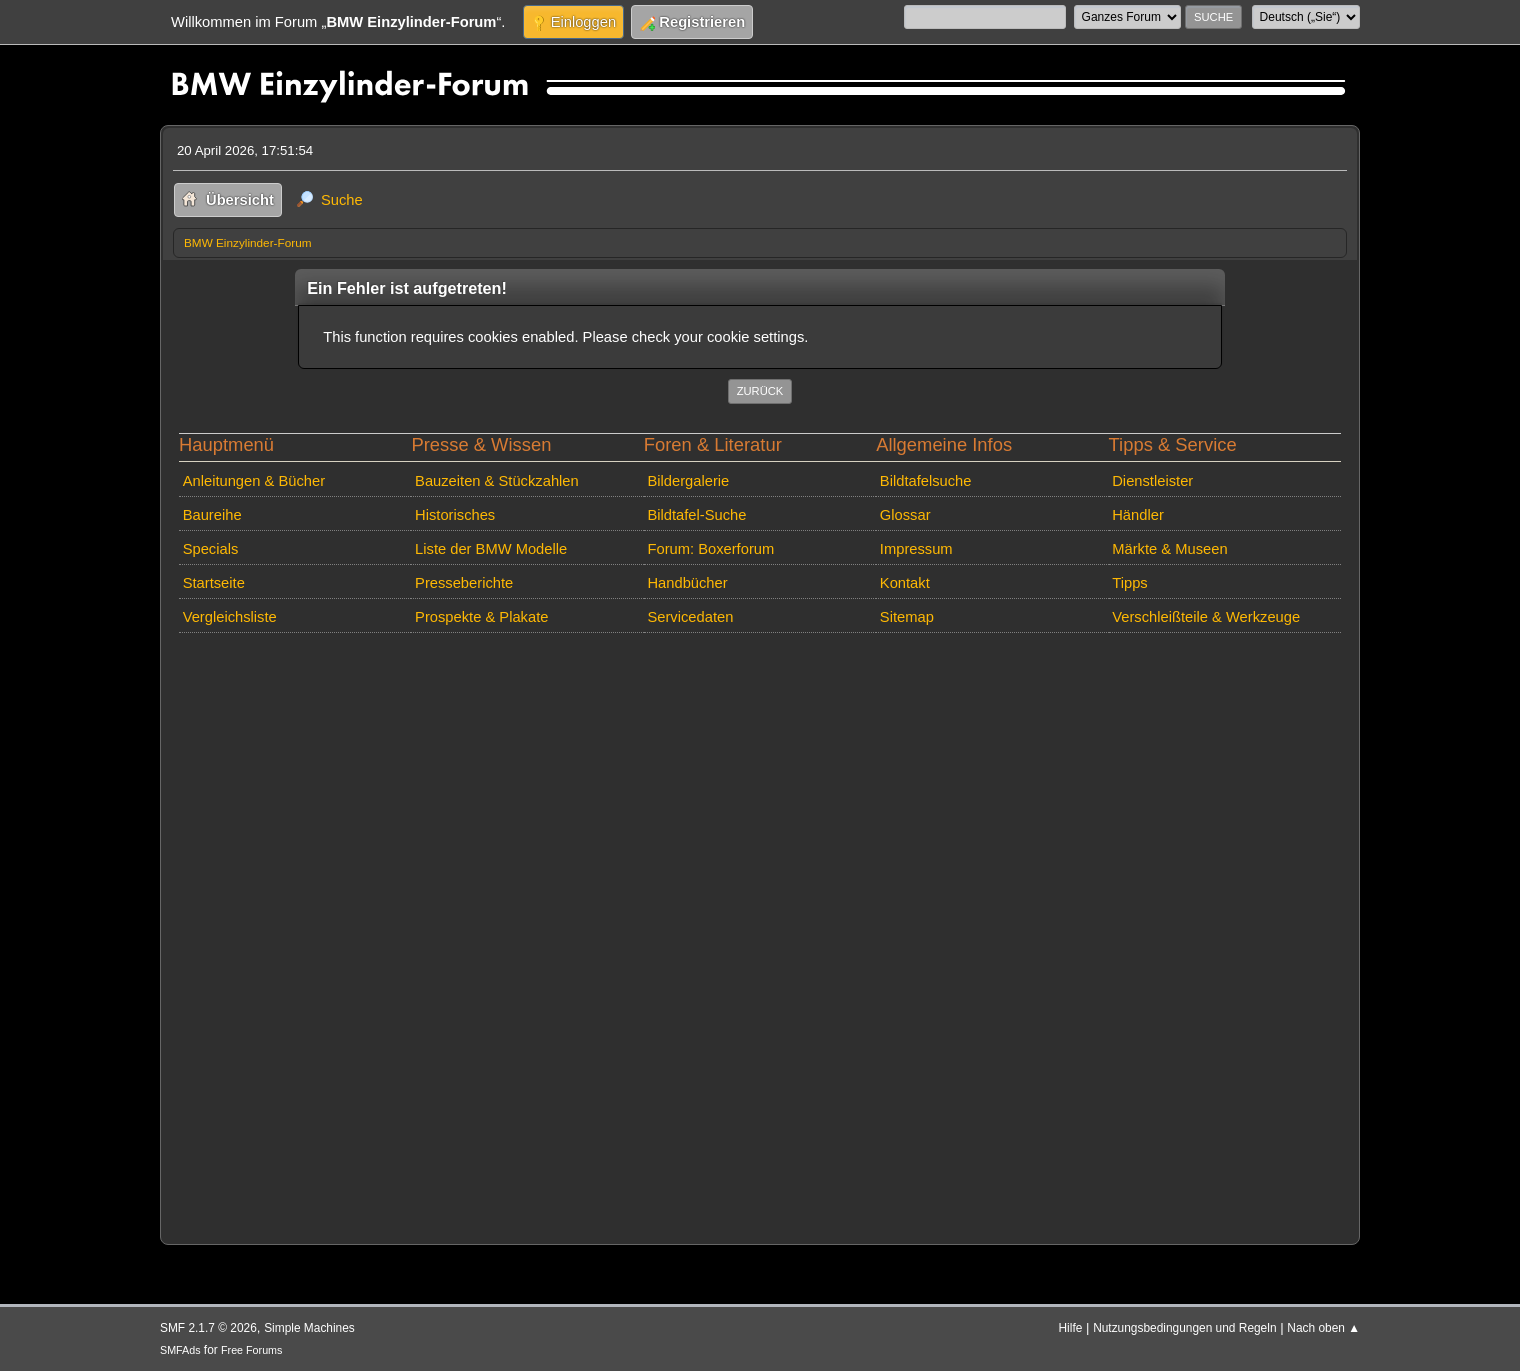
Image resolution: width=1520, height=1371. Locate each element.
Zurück (760, 391)
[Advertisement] (760, 934)
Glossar (905, 515)
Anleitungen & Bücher (254, 481)
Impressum (916, 549)
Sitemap (907, 617)
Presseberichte (464, 583)
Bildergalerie (688, 481)
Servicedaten (690, 617)
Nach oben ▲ (1323, 1328)
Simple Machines (309, 1328)
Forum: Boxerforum (710, 549)
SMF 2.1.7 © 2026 (208, 1328)
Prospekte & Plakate (481, 617)
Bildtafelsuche (926, 481)
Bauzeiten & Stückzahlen (497, 481)
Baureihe (212, 515)
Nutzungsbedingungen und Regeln (1184, 1328)
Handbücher (687, 583)
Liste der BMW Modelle (491, 549)
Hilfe (1071, 1328)
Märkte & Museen (1169, 549)
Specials (211, 549)
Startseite (214, 583)
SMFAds (180, 1350)
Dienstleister (1152, 481)
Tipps (1129, 583)
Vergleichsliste (230, 617)
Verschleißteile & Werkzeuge (1206, 617)
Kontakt (905, 583)
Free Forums (251, 1350)
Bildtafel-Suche (696, 515)
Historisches (455, 515)
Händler (1138, 515)
